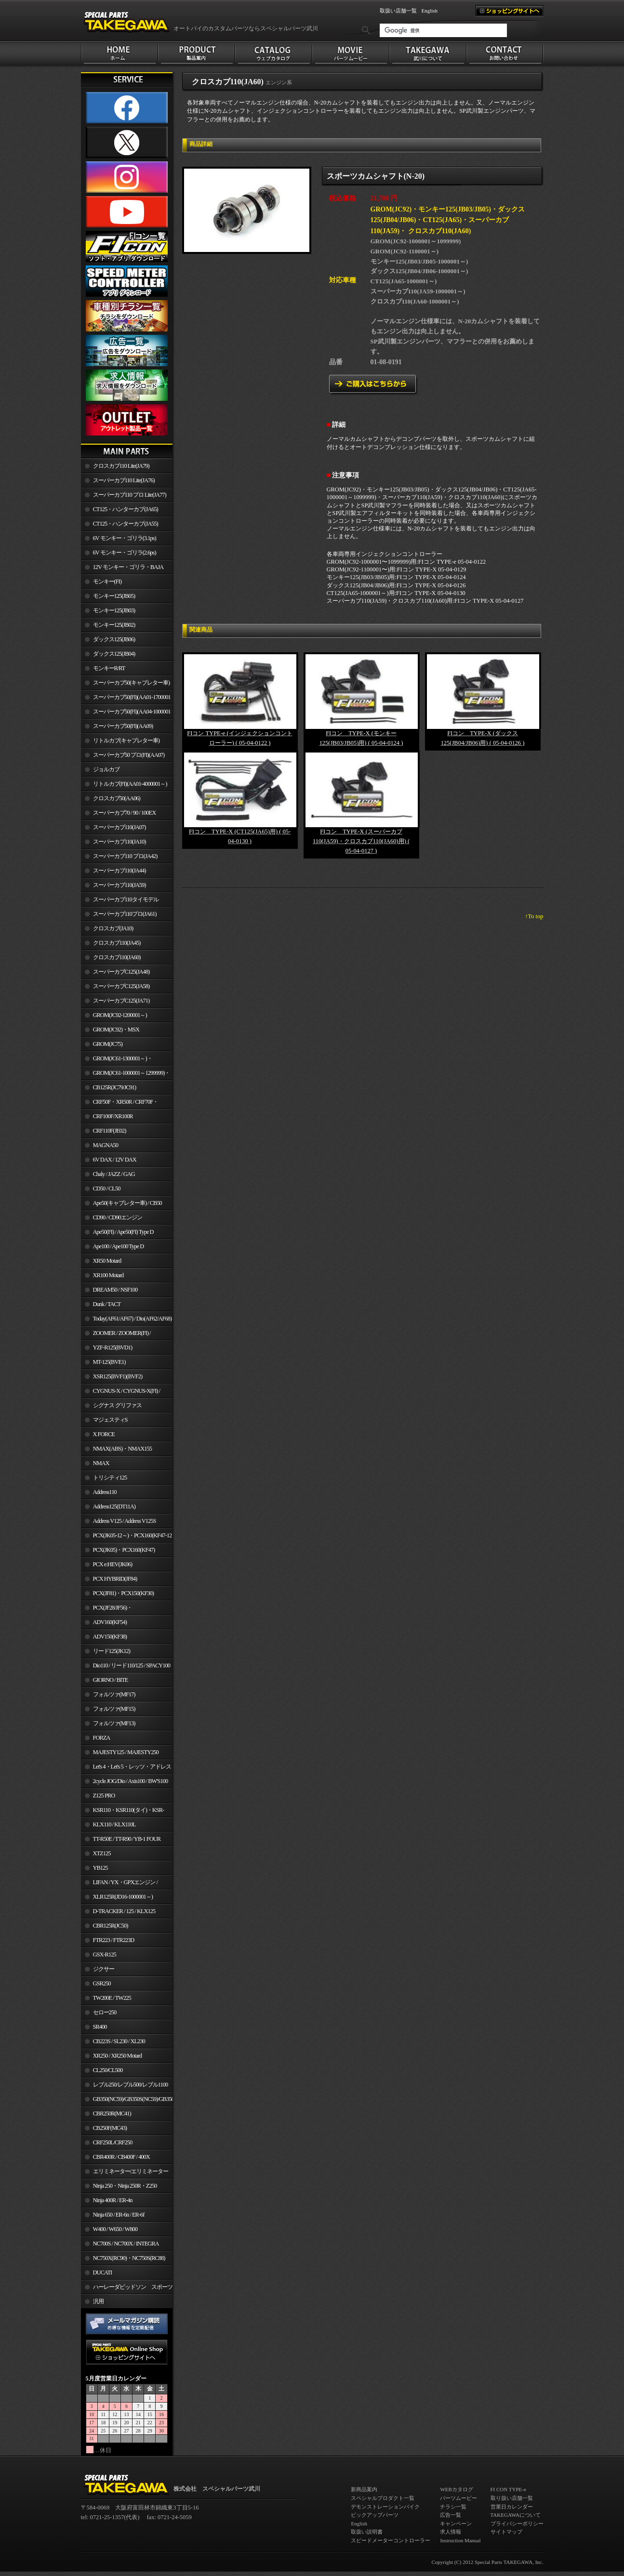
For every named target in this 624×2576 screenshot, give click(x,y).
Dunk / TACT (107, 1304)
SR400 (100, 2026)
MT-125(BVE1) (109, 1362)
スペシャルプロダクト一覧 (382, 2498)
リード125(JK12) (111, 1651)
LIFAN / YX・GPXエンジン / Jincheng (119, 1884)
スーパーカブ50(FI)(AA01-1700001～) (126, 699)
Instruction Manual (460, 2540)
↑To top (534, 916)
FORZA (101, 1737)
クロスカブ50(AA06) (116, 798)
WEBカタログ (456, 2489)
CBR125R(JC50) (110, 1925)
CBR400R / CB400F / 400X (121, 2156)
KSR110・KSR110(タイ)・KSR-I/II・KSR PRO (122, 1812)
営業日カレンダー (512, 2507)
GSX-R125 (104, 1954)
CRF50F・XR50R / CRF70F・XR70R (120, 1103)
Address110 (105, 1492)
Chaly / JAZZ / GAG (114, 1174)
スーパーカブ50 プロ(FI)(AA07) (129, 755)
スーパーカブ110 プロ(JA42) (125, 856)
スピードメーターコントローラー (390, 2540)
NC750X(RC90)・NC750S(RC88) (129, 2258)
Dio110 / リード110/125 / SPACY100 (132, 1665)
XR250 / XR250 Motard (117, 2055)
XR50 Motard (107, 1260)
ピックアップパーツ (374, 2515)
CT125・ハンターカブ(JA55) (125, 523)
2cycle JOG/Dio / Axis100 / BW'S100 (130, 1781)
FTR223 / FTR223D (113, 1940)
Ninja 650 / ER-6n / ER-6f (119, 2214)
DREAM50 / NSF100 (115, 1289)
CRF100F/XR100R (113, 1116)
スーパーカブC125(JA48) (121, 971)
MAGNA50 (106, 1145)
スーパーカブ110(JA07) (119, 827)
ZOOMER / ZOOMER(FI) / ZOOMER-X (116, 1335)
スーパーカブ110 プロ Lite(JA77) (129, 494)
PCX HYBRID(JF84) (115, 1578)
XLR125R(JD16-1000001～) (123, 1896)
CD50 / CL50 (106, 1188)
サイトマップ (506, 2532)
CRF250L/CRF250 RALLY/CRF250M (107, 2144)
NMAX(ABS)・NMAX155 (122, 1448)
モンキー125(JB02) (114, 624)
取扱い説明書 (367, 2532)
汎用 (98, 2301)
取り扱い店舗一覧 (512, 2498)
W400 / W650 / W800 (115, 2229)
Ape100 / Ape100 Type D (118, 1246)
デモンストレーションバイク (385, 2507)
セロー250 (105, 2012)
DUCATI (102, 2272)
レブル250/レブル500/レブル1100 (130, 2084)
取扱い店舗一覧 (398, 10)
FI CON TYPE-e (508, 2489)
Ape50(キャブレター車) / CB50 (127, 1203)
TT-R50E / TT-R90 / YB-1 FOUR (126, 1839)
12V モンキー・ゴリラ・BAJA (128, 567)
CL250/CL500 (108, 2070)
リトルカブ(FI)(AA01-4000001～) (130, 783)
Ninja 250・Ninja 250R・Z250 (125, 2185)
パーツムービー (458, 2498)
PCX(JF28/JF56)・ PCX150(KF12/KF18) (107, 1609)
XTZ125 (102, 1853)
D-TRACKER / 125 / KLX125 (124, 1911)
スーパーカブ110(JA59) (119, 885)
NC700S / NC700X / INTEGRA (126, 2243)
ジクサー (103, 1969)
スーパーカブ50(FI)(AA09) (123, 726)
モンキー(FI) (107, 581)
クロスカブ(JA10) (113, 928)
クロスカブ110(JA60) (117, 957)
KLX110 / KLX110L (114, 1824)
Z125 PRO (104, 1795)
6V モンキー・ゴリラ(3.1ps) (124, 538)
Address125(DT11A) (114, 1506)
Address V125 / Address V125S (124, 1521)
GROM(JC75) (107, 1044)
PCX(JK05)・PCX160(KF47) (124, 1549)
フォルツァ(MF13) (114, 1723)
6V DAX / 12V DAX (114, 1159)
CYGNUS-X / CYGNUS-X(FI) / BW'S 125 (120, 1392)
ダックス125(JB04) (114, 653)
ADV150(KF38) (110, 1636)
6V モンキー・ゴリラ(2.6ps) (124, 552)
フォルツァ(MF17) (114, 1694)
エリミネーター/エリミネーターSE (124, 2173)
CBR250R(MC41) (112, 2113)
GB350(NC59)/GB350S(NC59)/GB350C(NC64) (133, 2099)
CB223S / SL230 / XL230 (119, 2041)
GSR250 (102, 1983)
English (430, 10)
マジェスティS (110, 1419)
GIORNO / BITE (110, 1680)
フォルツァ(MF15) (114, 1708)
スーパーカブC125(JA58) (121, 986)
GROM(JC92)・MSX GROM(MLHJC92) (110, 1031)
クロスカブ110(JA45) (117, 942)
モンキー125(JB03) (114, 610)
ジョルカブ (106, 769)
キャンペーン (456, 2523)
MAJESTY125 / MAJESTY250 (126, 1752)
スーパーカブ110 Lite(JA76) (124, 480)
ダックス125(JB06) (114, 639)
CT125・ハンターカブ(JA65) (125, 509)
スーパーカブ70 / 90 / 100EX (124, 812)
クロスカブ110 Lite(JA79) (121, 465)
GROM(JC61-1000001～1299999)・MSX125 (125, 1075)
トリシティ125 (110, 1477)
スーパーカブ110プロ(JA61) (125, 914)
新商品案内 (364, 2489)
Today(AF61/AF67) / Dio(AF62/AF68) (132, 1318)
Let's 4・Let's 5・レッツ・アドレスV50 (126, 1768)
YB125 (100, 1867)
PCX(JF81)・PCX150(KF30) (123, 1593)
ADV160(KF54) (110, 1622)
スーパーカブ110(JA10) (119, 841)
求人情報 (450, 2532)
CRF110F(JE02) (109, 1130)
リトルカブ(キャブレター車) (126, 740)
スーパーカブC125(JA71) (121, 1000)
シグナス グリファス (117, 1405)
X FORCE (104, 1434)
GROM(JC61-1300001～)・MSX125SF (116, 1060)
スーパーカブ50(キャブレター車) (131, 682)
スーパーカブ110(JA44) (119, 870)
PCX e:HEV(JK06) (113, 1564)
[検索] (443, 30)
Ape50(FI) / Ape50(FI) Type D (123, 1232)
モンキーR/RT (109, 668)
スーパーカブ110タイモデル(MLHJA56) (120, 901)
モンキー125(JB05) (114, 596)
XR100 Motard (108, 1275)
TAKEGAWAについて (516, 2515)
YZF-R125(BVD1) (113, 1347)
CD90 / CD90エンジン (117, 1217)
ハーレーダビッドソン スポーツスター (127, 2289)
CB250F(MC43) (110, 2128)
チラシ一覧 (453, 2507)
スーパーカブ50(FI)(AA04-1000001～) (126, 713)
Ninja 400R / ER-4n (113, 2200)
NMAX (101, 1463)
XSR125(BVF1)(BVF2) (118, 1376)
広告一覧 (450, 2515)
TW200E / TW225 (112, 1998)
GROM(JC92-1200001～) (120, 1015)
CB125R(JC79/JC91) (114, 1087)
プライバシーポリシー (517, 2523)
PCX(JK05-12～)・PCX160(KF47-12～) (126, 1537)
